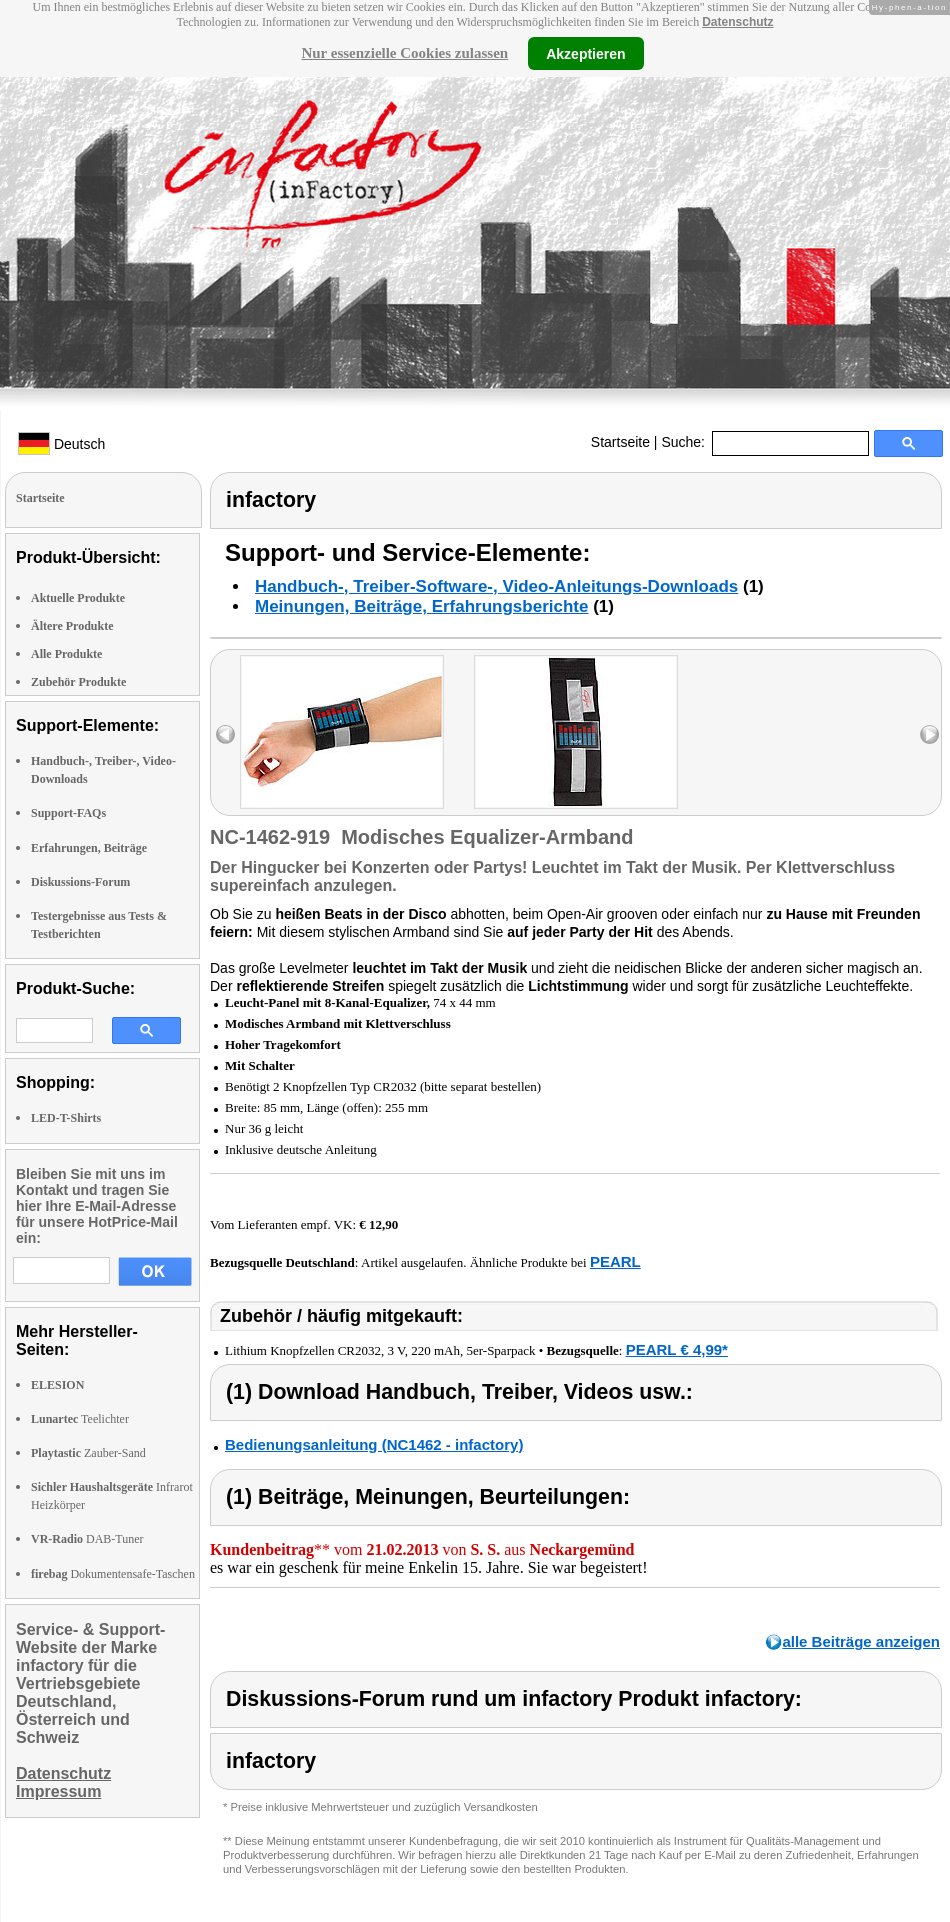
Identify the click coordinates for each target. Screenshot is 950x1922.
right (929, 734)
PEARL (615, 1261)
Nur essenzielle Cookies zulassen (404, 53)
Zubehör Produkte (78, 682)
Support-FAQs (68, 813)
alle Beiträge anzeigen (861, 1641)
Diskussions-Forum (80, 882)
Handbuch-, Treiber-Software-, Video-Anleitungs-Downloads (496, 586)
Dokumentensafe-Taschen (113, 1574)
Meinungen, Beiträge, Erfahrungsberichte (421, 606)
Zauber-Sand (88, 1453)
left (225, 734)
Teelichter (80, 1419)
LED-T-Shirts (66, 1118)
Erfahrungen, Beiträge (89, 848)
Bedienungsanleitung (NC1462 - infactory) (374, 1444)
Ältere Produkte (72, 626)
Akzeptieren (585, 53)
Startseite (620, 442)
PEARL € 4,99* (677, 1349)
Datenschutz (737, 22)
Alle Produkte (66, 654)
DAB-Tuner (87, 1539)
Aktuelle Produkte (78, 598)
